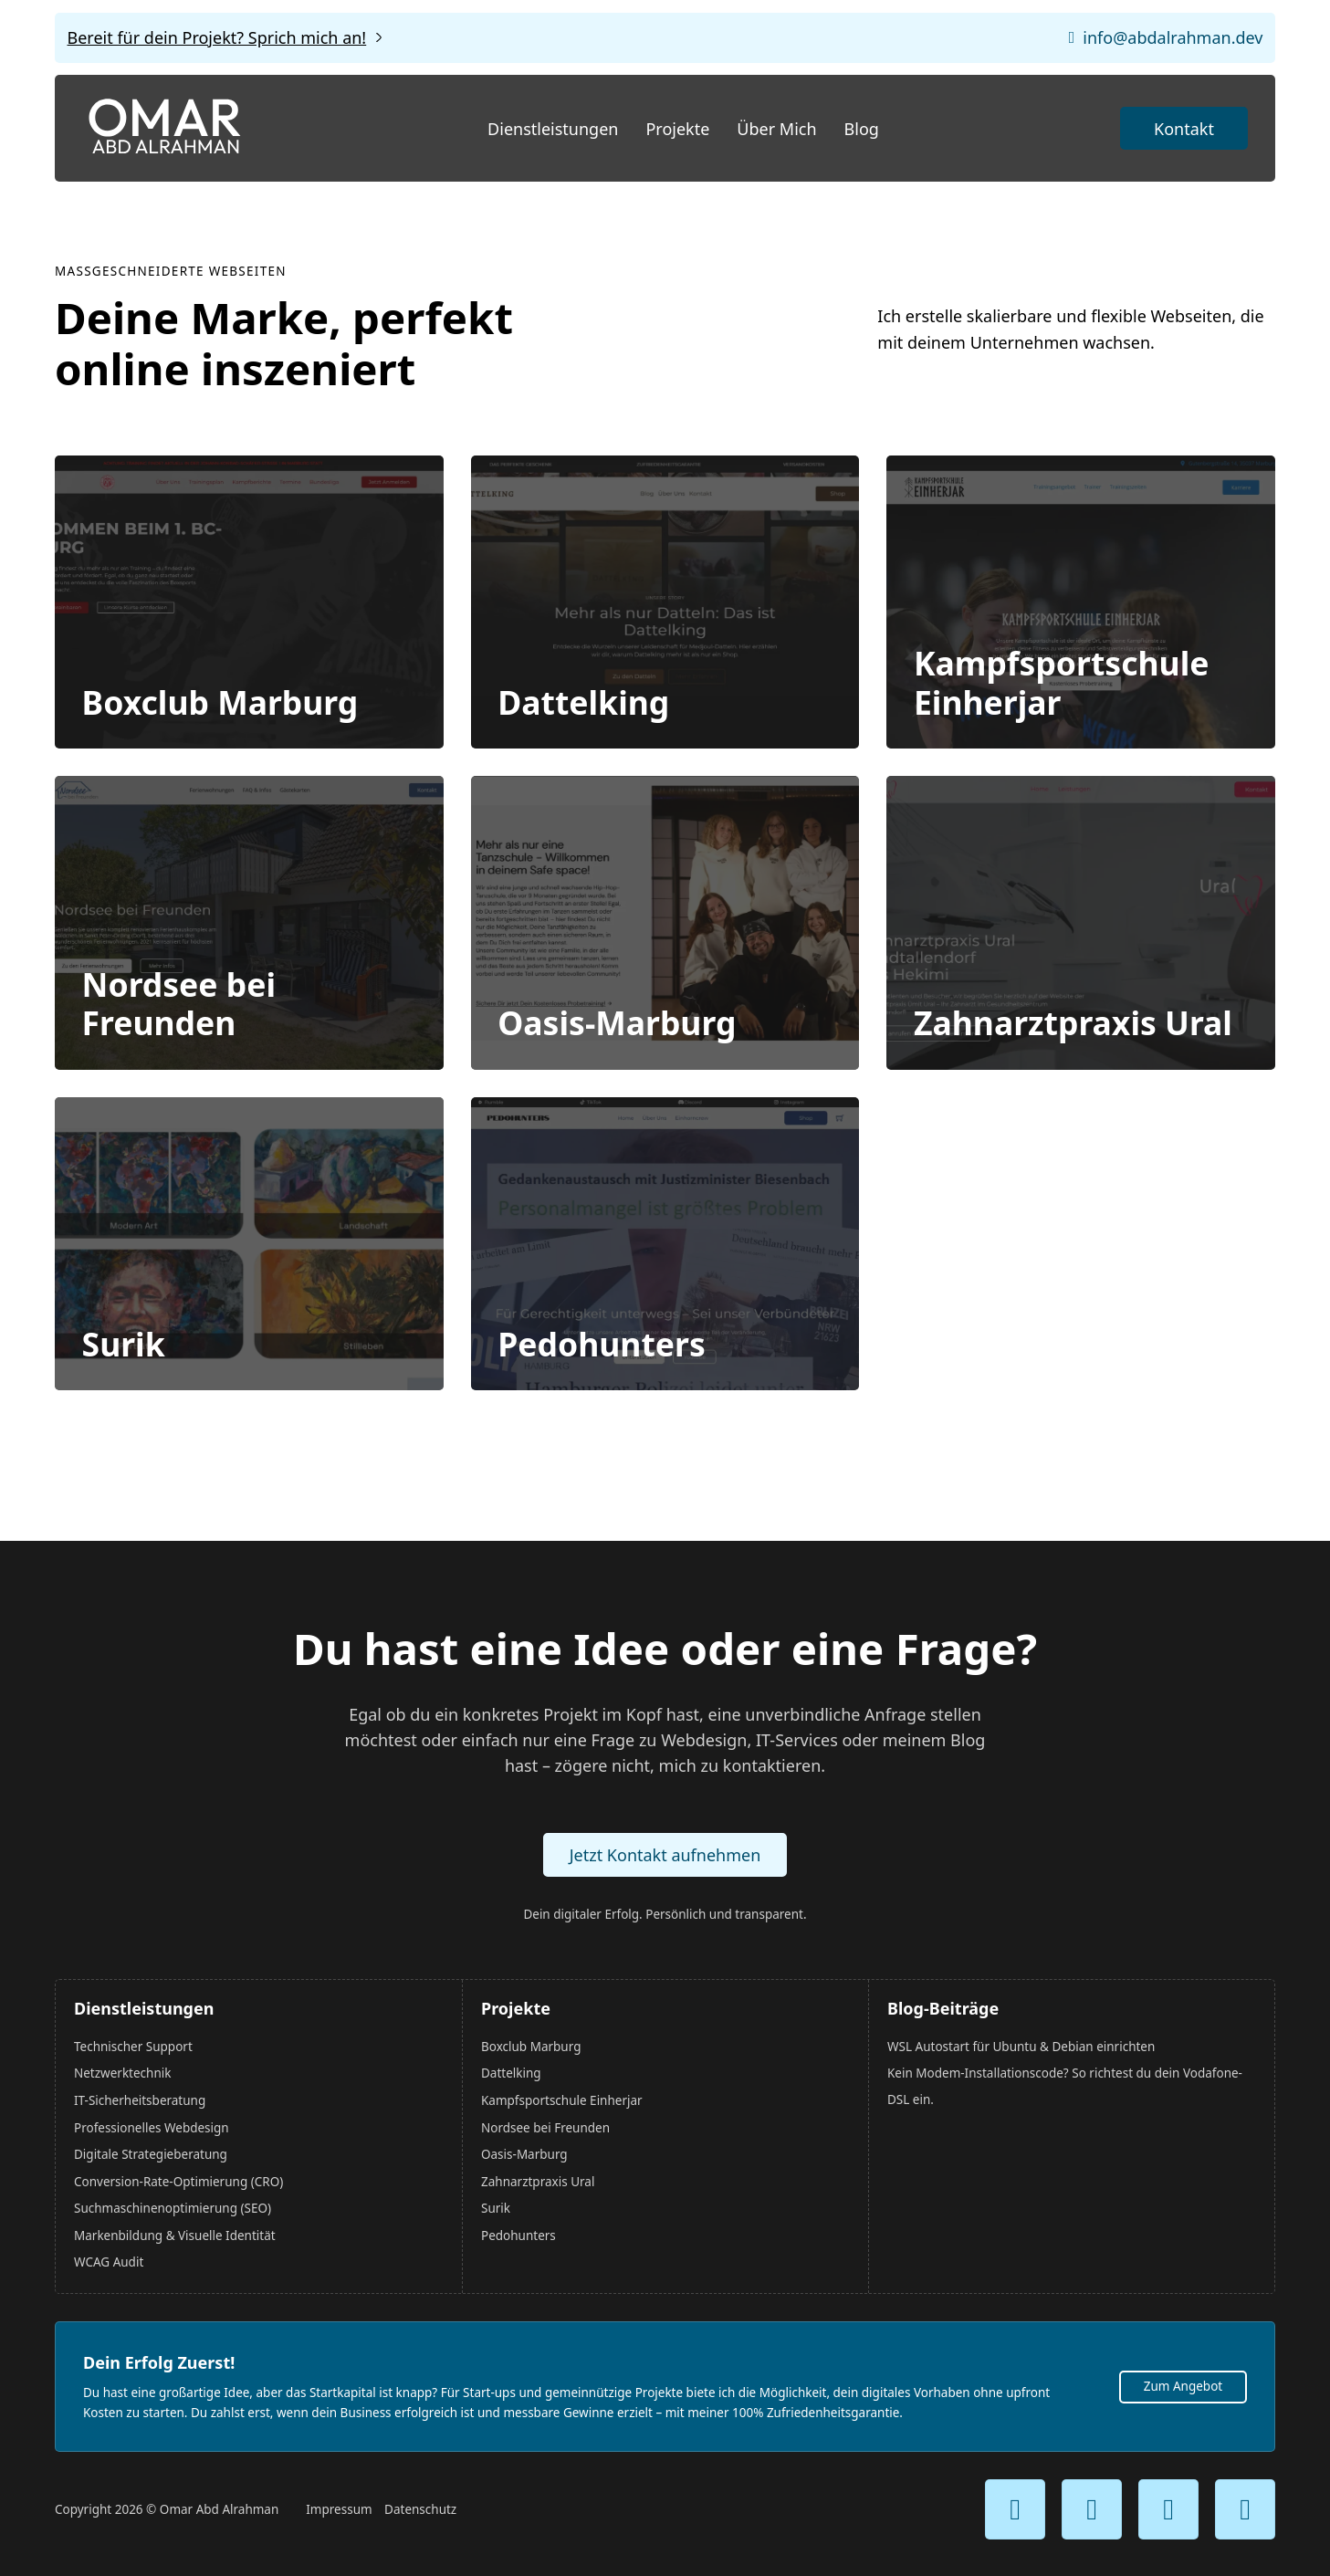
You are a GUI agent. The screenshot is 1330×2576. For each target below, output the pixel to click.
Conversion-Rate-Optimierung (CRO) (178, 2181)
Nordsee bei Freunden (179, 1007)
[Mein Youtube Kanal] (1015, 2509)
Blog (861, 129)
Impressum (339, 2509)
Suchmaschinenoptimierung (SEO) (172, 2208)
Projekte (677, 129)
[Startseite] (164, 129)
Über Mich (776, 129)
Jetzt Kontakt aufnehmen (665, 1855)
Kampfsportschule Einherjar (1062, 684)
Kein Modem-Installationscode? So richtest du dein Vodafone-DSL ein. (1064, 2087)
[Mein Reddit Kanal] (1245, 2509)
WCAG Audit (108, 2262)
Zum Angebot (1183, 2386)
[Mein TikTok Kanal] (1168, 2509)
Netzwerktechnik (122, 2074)
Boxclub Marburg (220, 704)
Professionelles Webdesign (151, 2128)
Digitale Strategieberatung (150, 2154)
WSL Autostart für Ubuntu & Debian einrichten (1021, 2046)
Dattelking (584, 704)
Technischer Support (133, 2046)
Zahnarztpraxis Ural (1073, 1027)
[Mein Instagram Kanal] (1092, 2509)
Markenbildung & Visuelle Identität (175, 2235)
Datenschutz (420, 2509)
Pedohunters (602, 1350)
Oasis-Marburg (617, 1027)
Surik (123, 1350)
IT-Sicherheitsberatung (139, 2100)
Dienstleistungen (552, 129)
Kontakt (1184, 129)
